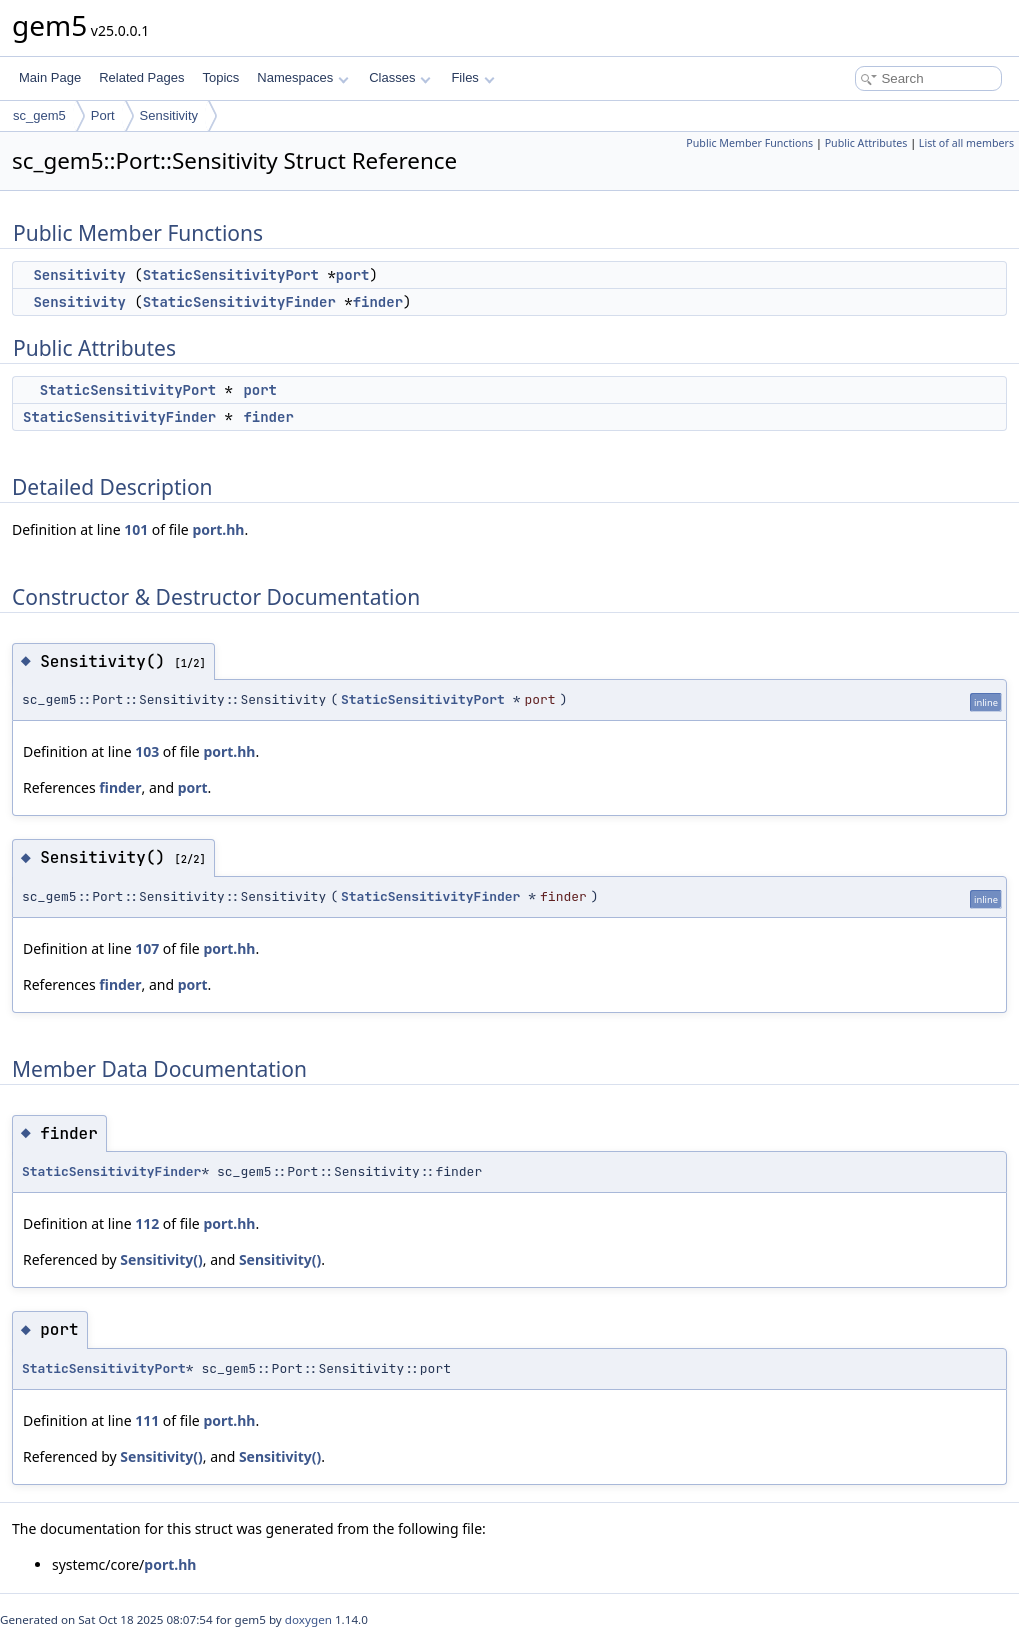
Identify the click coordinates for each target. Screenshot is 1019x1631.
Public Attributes (866, 143)
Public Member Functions (749, 143)
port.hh (218, 529)
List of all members (966, 143)
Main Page (50, 77)
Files (472, 77)
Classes (400, 77)
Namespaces (302, 77)
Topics (220, 77)
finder (378, 302)
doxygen (308, 1619)
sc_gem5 (39, 115)
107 (147, 948)
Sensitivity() (161, 1259)
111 (147, 1420)
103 (147, 751)
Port (103, 115)
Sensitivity (169, 115)
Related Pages (141, 77)
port (353, 275)
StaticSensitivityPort (231, 275)
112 (147, 1223)
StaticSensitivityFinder (239, 302)
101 (136, 529)
